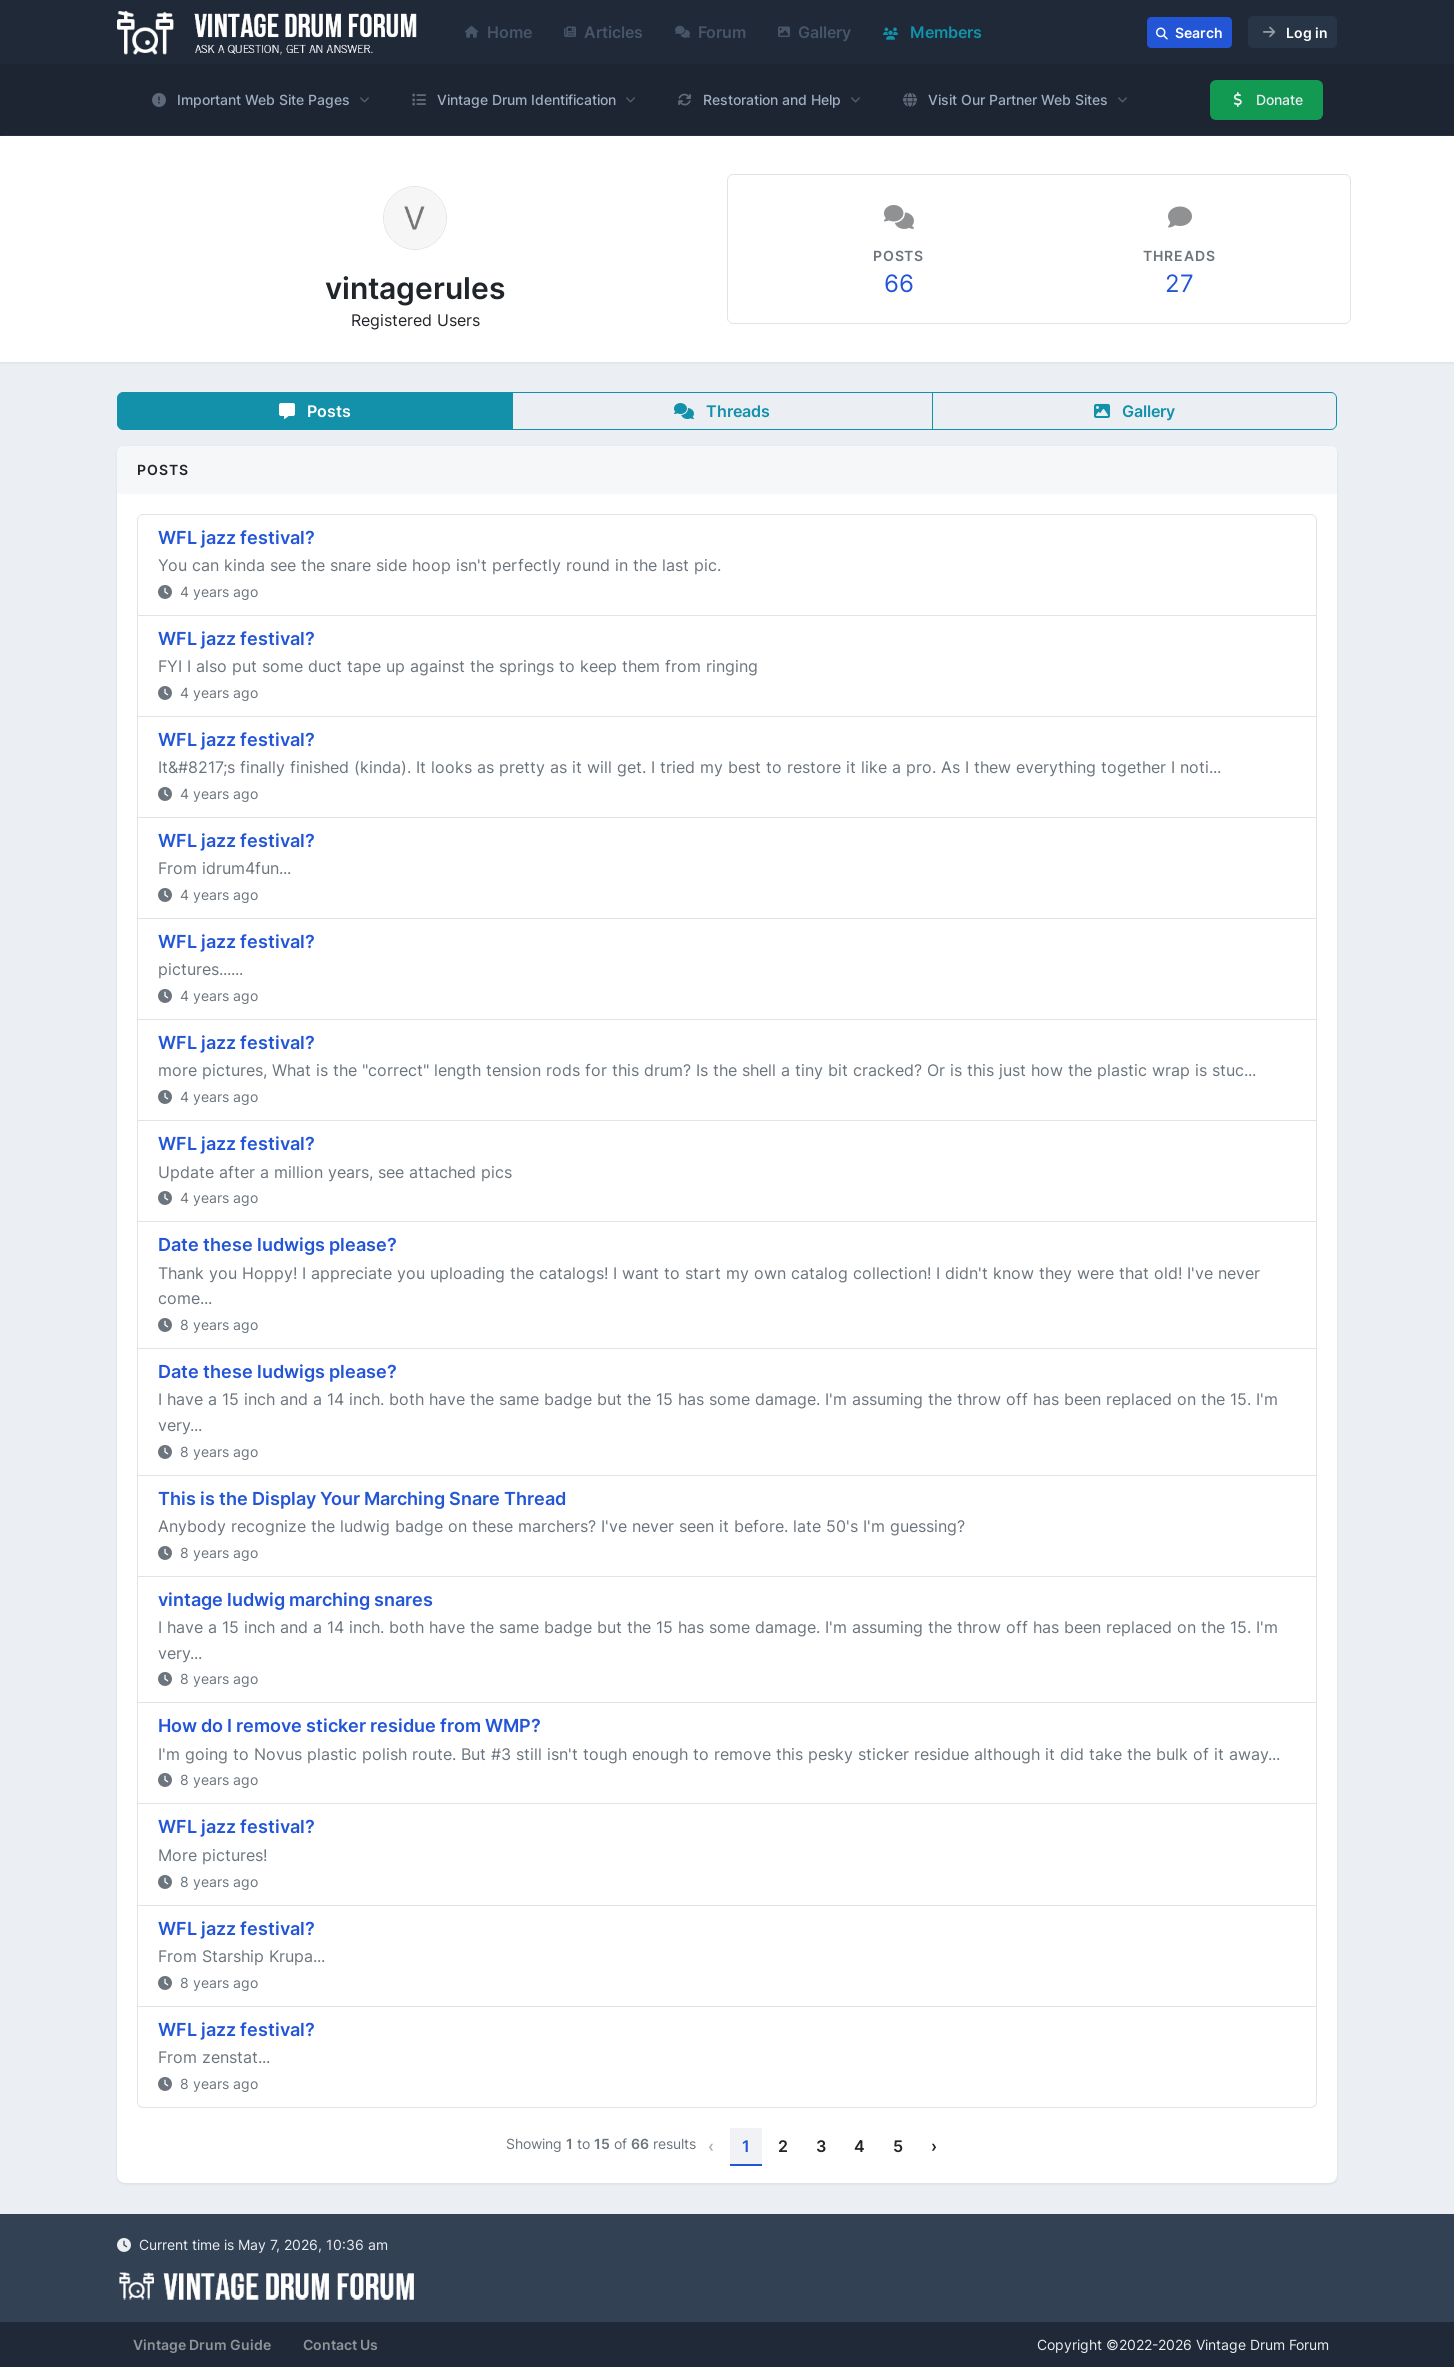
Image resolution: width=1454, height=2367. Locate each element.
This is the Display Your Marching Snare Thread (362, 1498)
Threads (722, 411)
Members (932, 32)
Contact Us (340, 2344)
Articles (603, 32)
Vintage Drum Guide (202, 2344)
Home (498, 32)
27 (1179, 283)
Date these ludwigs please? (277, 1244)
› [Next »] (934, 2146)
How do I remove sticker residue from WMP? (349, 1725)
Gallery (814, 32)
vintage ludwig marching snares (295, 1599)
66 (899, 283)
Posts (315, 411)
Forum (710, 32)
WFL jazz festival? (236, 537)
